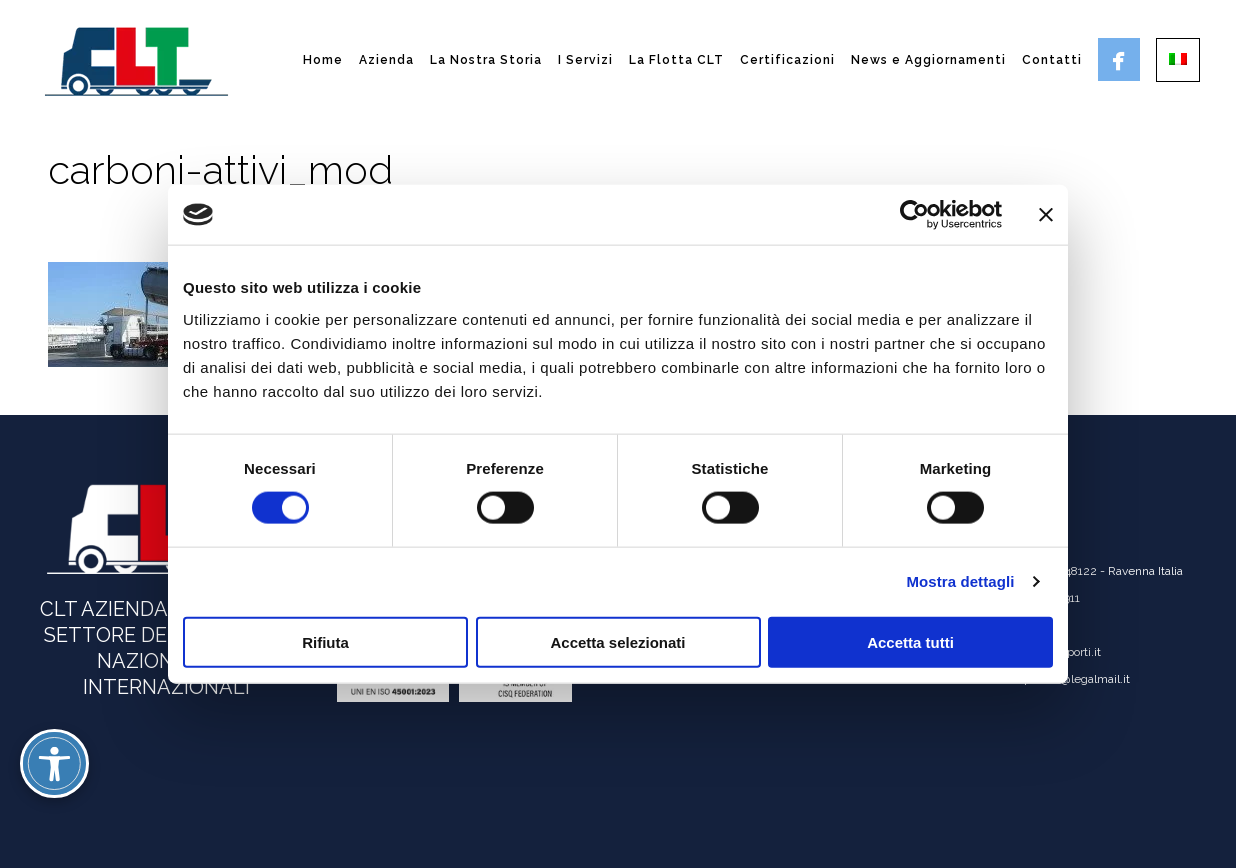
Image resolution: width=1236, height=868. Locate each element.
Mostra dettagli (960, 581)
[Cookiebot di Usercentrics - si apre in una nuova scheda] (914, 215)
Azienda (386, 60)
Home (323, 60)
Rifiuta (325, 641)
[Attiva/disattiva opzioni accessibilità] (54, 763)
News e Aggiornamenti (928, 60)
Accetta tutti (910, 641)
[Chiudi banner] (1046, 215)
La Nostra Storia (486, 60)
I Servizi (585, 60)
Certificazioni (787, 60)
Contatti (1052, 60)
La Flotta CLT (676, 60)
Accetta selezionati (617, 641)
